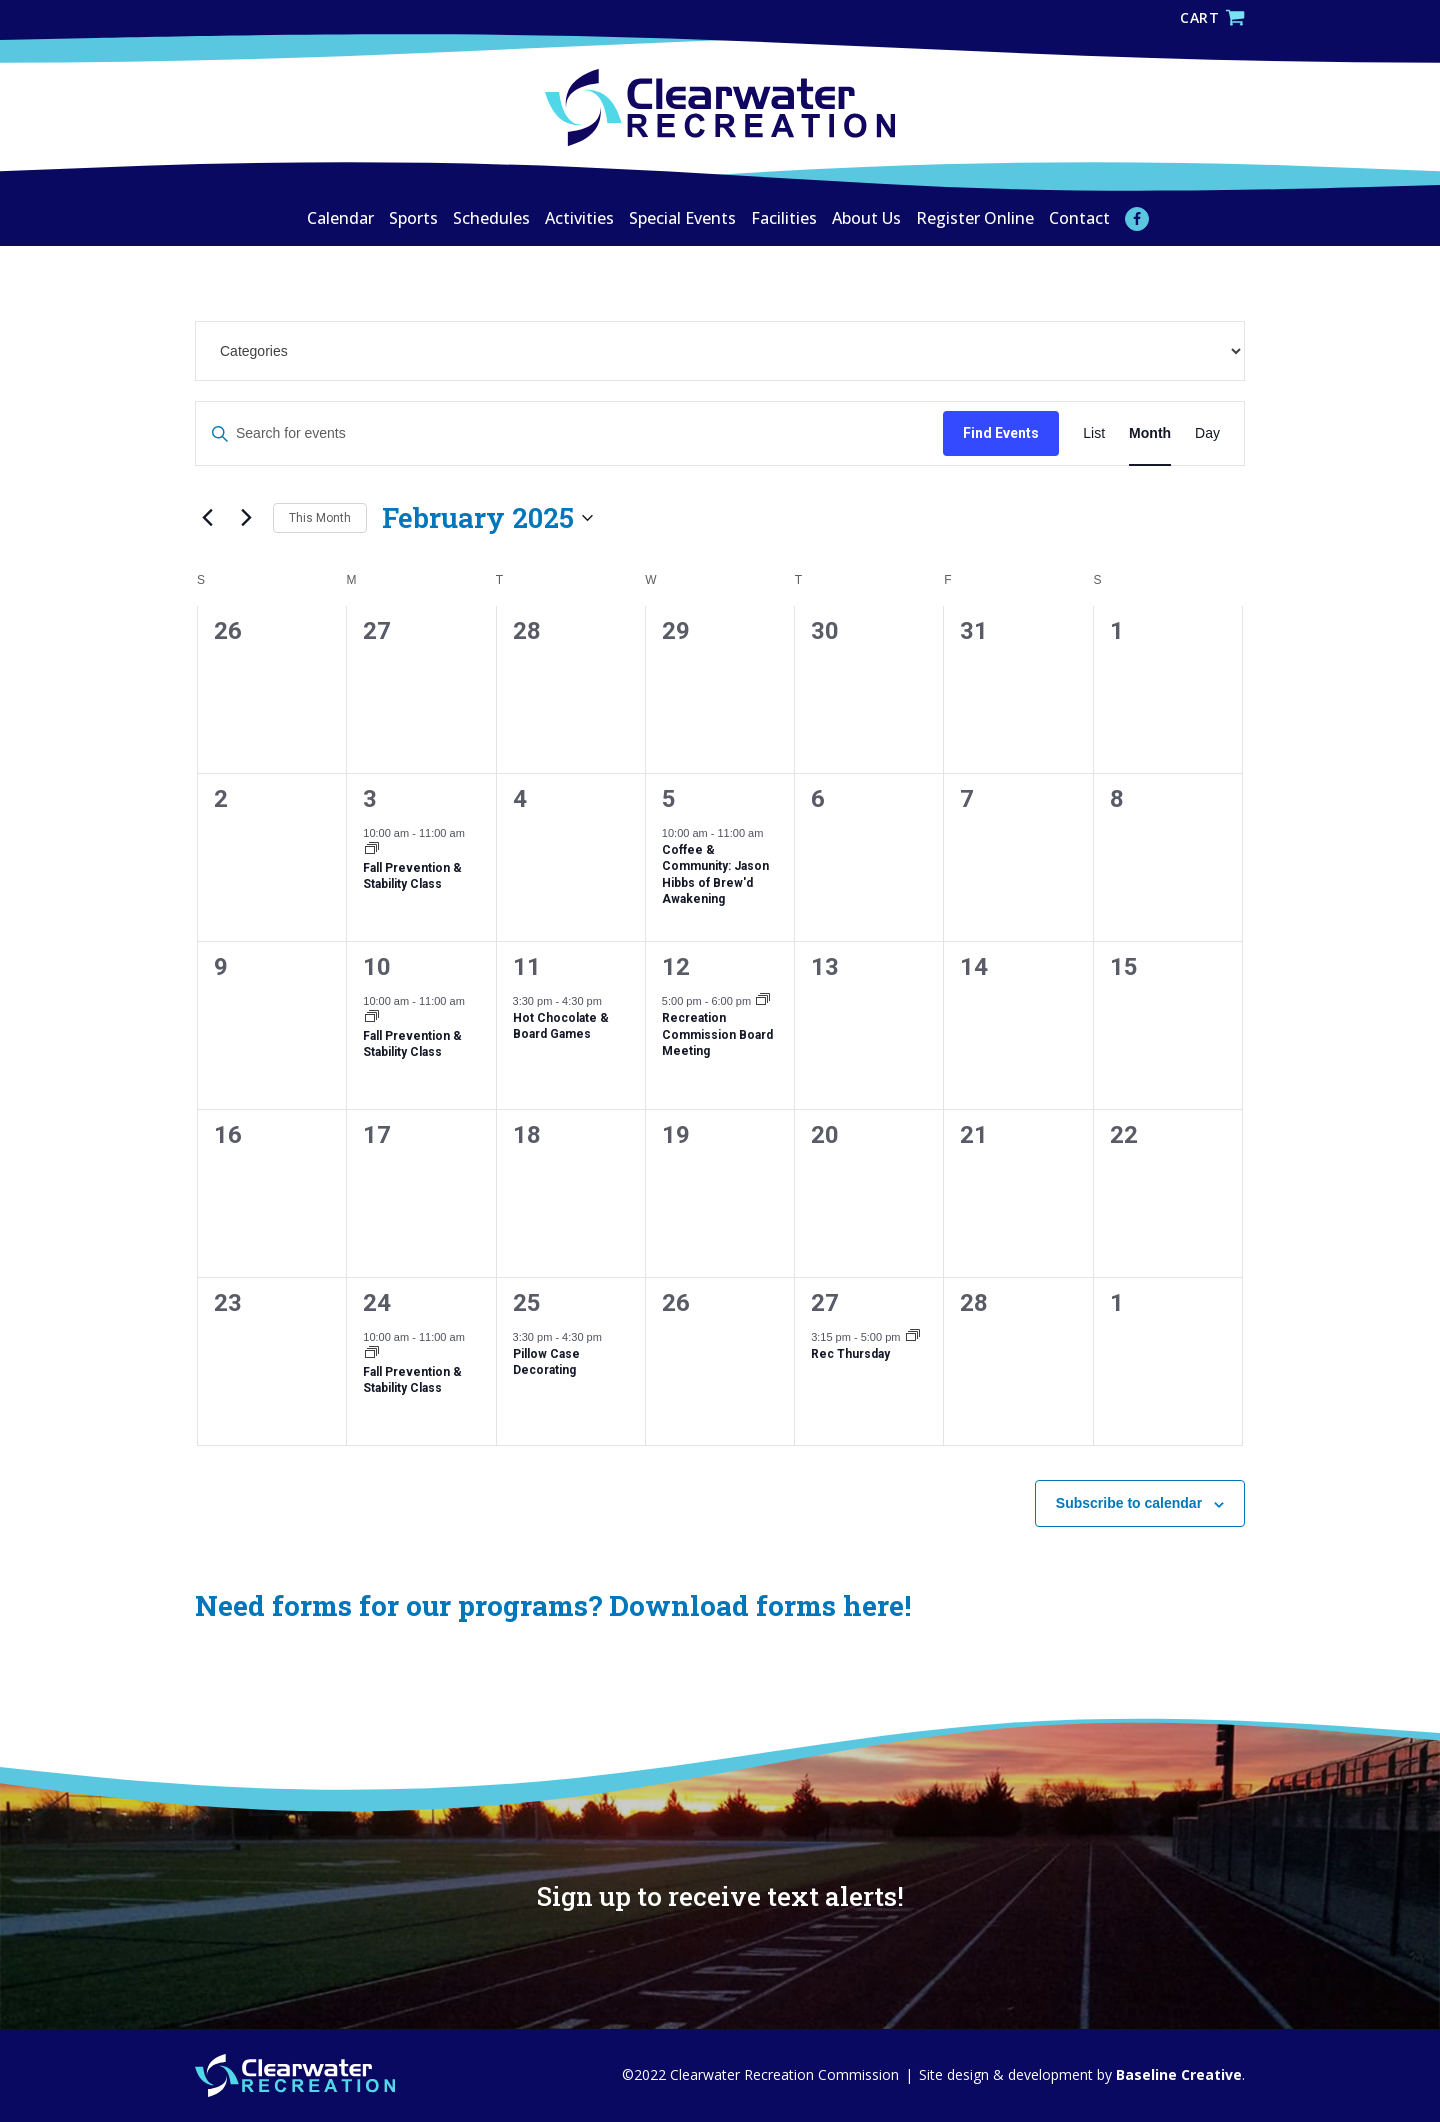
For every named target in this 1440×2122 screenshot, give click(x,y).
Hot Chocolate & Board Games (561, 1026)
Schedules (491, 218)
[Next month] (246, 518)
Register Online (975, 218)
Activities (579, 218)
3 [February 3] (370, 799)
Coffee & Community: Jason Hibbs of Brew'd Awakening (715, 875)
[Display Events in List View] (1094, 433)
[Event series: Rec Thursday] (913, 1337)
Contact (1079, 218)
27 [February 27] (825, 1303)
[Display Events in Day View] (1207, 433)
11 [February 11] (527, 967)
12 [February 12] (676, 967)
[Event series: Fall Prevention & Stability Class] (372, 850)
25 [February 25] (527, 1303)
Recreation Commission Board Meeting (717, 1034)
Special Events (682, 218)
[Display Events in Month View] (1150, 433)
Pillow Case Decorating (546, 1362)
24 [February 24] (377, 1303)
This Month (320, 518)
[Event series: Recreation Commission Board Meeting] (763, 1001)
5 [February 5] (669, 799)
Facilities (784, 218)
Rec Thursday (850, 1354)
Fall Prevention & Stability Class (412, 876)
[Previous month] (207, 518)
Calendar (340, 218)
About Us (866, 218)
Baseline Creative (1177, 2074)
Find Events (1001, 433)
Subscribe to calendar (1129, 1503)
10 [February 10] (377, 967)
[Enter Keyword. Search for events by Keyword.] (569, 433)
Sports (413, 218)
